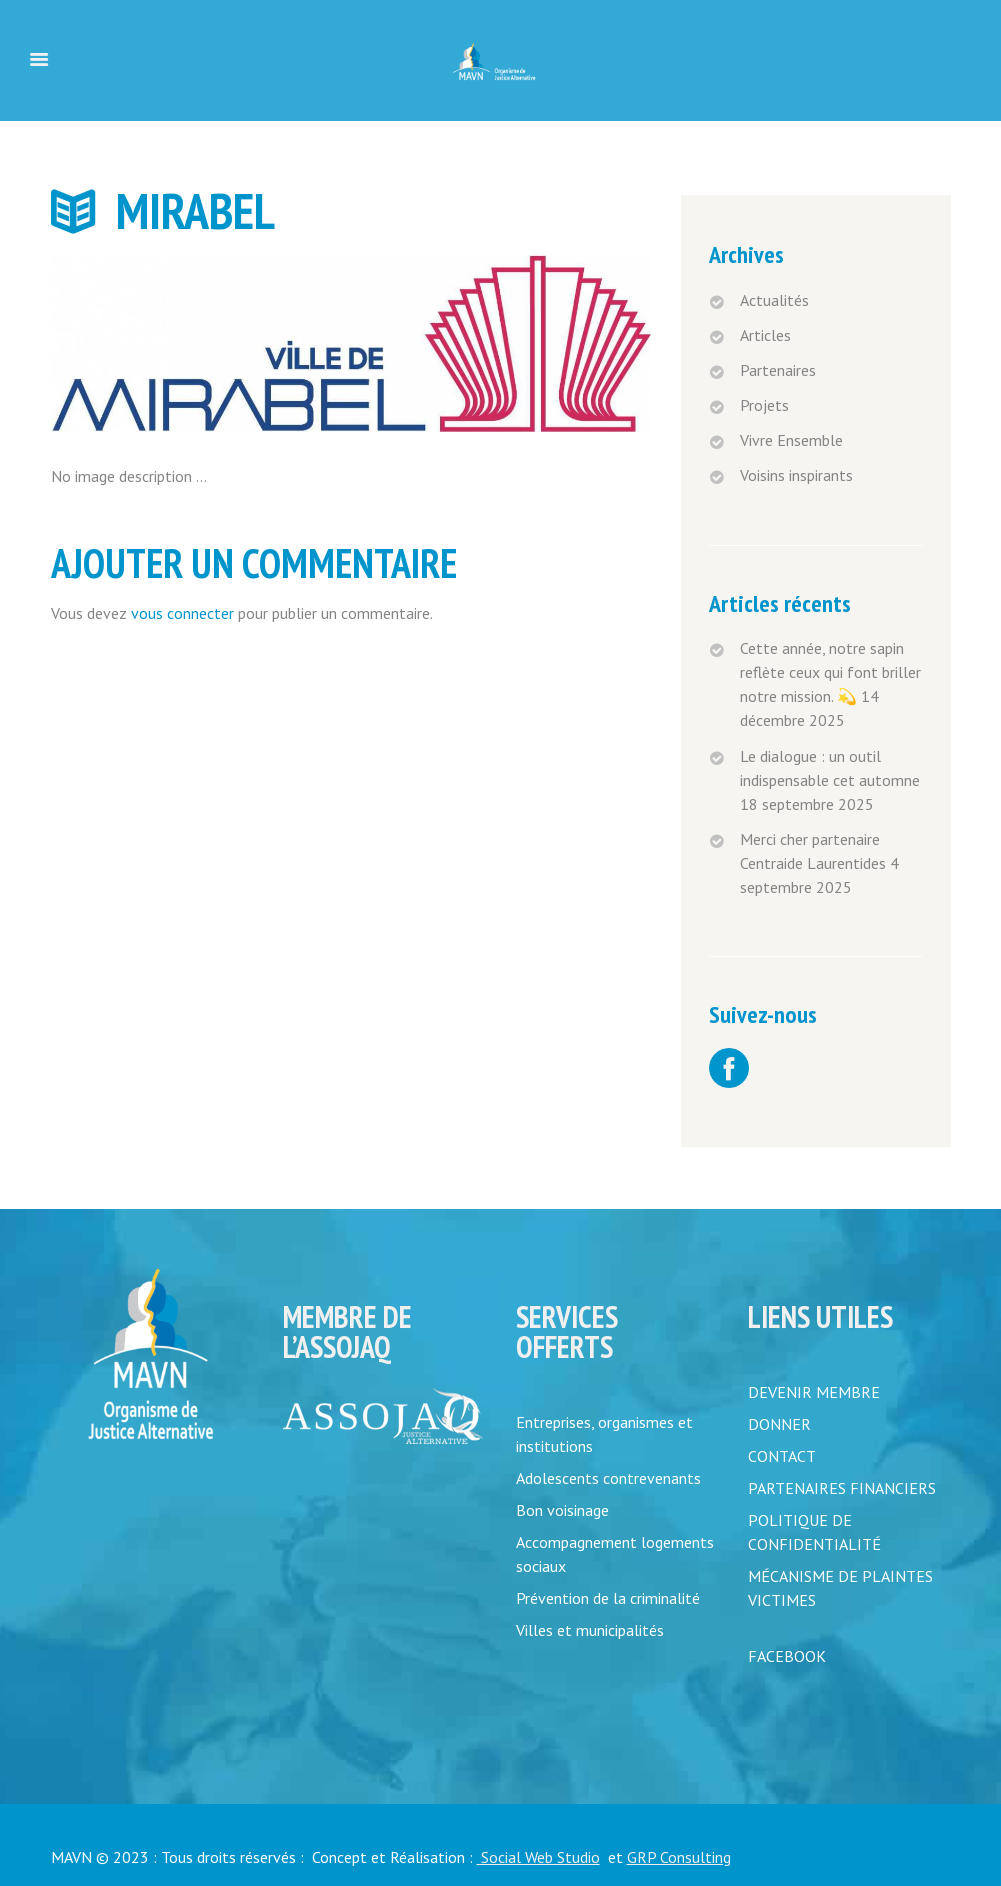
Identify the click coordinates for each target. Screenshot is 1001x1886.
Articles (765, 335)
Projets (764, 405)
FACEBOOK (787, 1656)
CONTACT (782, 1456)
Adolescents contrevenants (608, 1478)
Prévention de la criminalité (608, 1598)
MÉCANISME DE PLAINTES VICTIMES (840, 1588)
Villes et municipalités (590, 1630)
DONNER (779, 1424)
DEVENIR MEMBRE (814, 1392)
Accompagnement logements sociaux (615, 1554)
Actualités (774, 300)
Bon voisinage (562, 1510)
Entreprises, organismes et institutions (604, 1434)
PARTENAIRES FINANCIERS (842, 1488)
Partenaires (778, 370)
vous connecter (182, 613)
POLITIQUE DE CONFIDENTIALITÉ (814, 1532)
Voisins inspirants (796, 475)
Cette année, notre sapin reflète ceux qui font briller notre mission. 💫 (830, 672)
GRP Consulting (679, 1857)
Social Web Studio (538, 1857)
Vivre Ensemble (791, 440)
